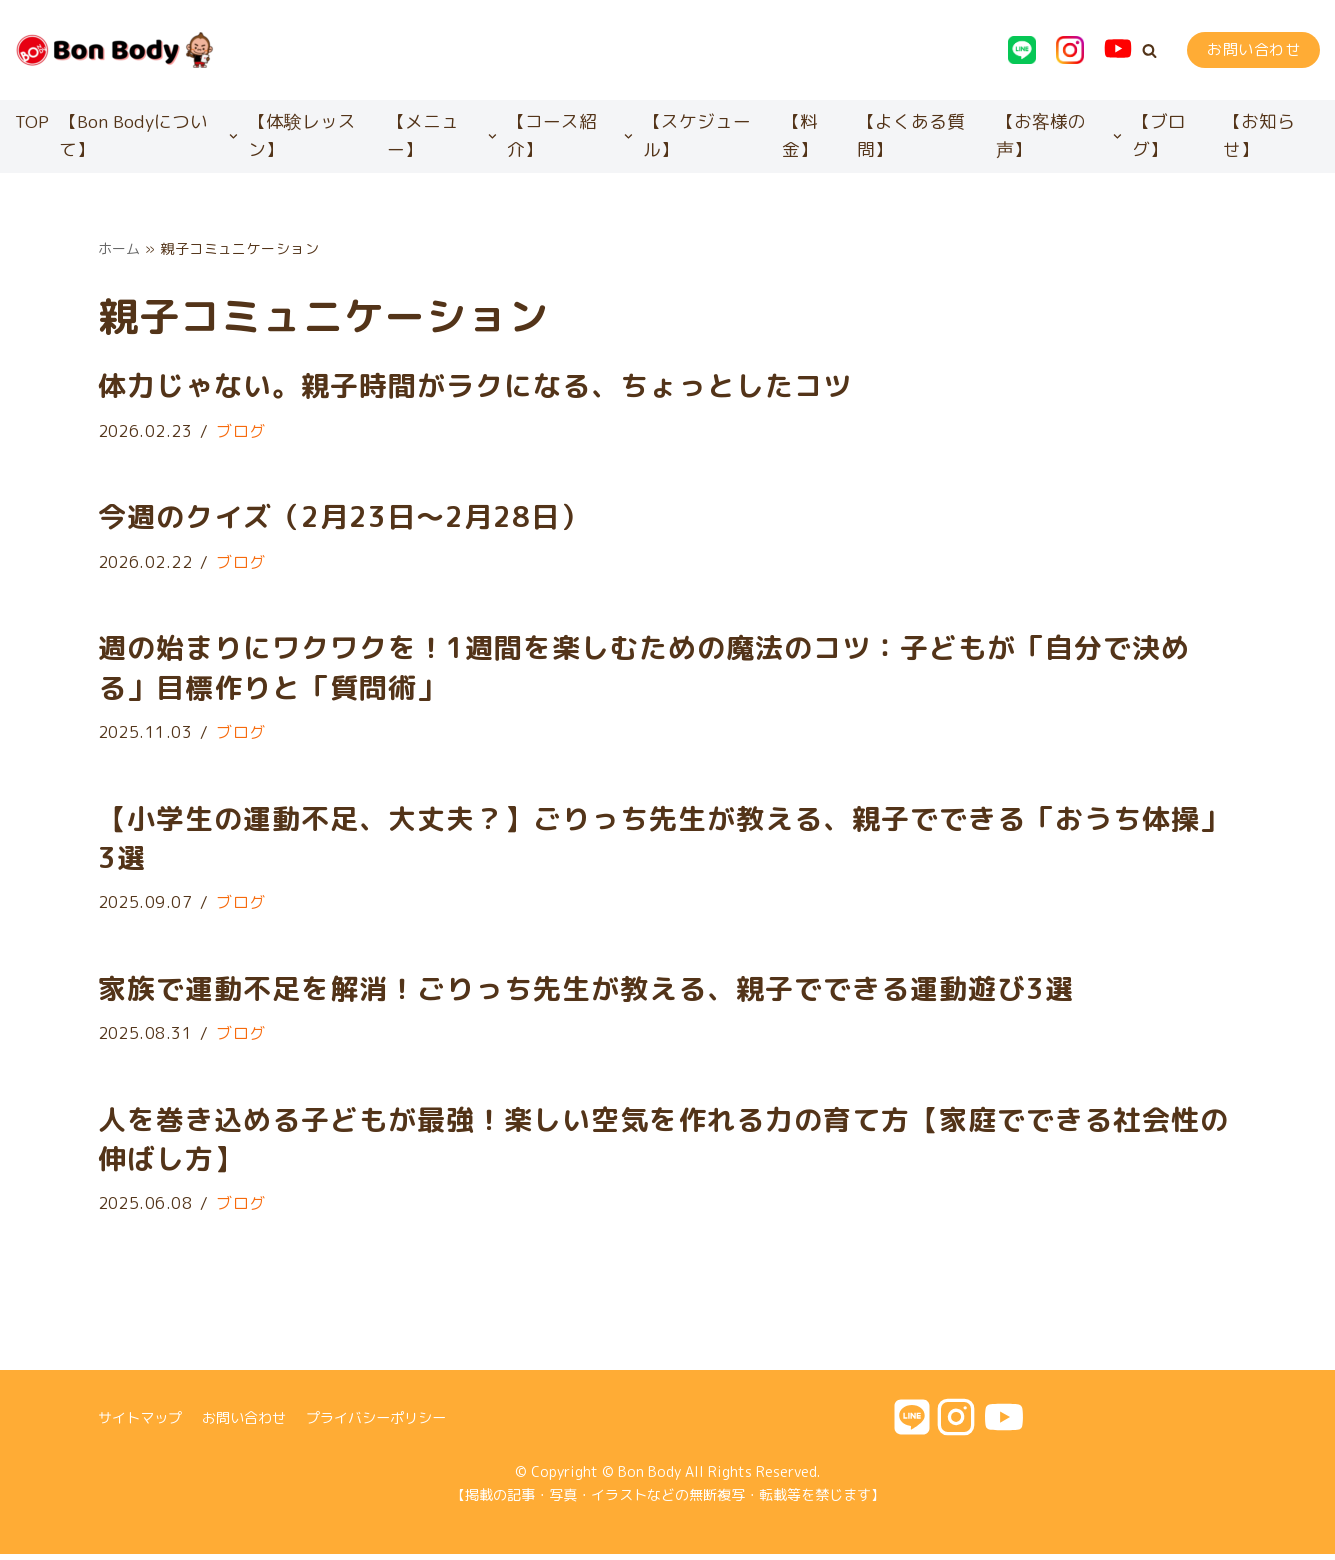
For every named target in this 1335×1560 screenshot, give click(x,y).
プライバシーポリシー (376, 1423)
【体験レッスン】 (302, 136)
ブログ (242, 433)
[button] (1149, 50)
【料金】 (800, 136)
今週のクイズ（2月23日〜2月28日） (343, 519)
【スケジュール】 (697, 136)
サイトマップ (140, 1423)
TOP (32, 121)
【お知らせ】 (1259, 136)
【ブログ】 (1159, 136)
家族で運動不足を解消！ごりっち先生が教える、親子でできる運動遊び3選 (586, 992)
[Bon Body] (115, 50)
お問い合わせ (1253, 49)
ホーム (120, 249)
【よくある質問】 (911, 136)
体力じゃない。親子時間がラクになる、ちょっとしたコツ (475, 387)
